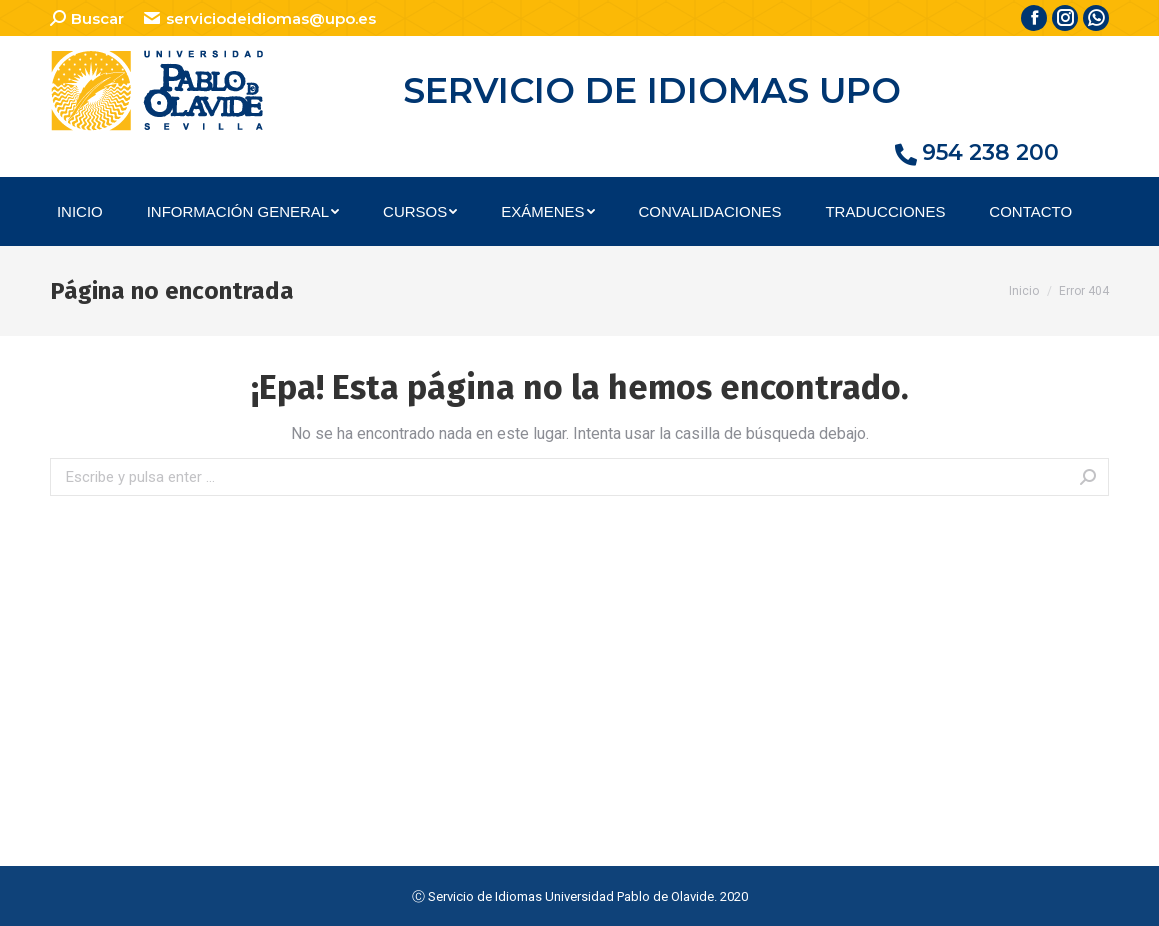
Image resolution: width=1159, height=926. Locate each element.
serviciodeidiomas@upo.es (259, 18)
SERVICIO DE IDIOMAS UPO (652, 90)
